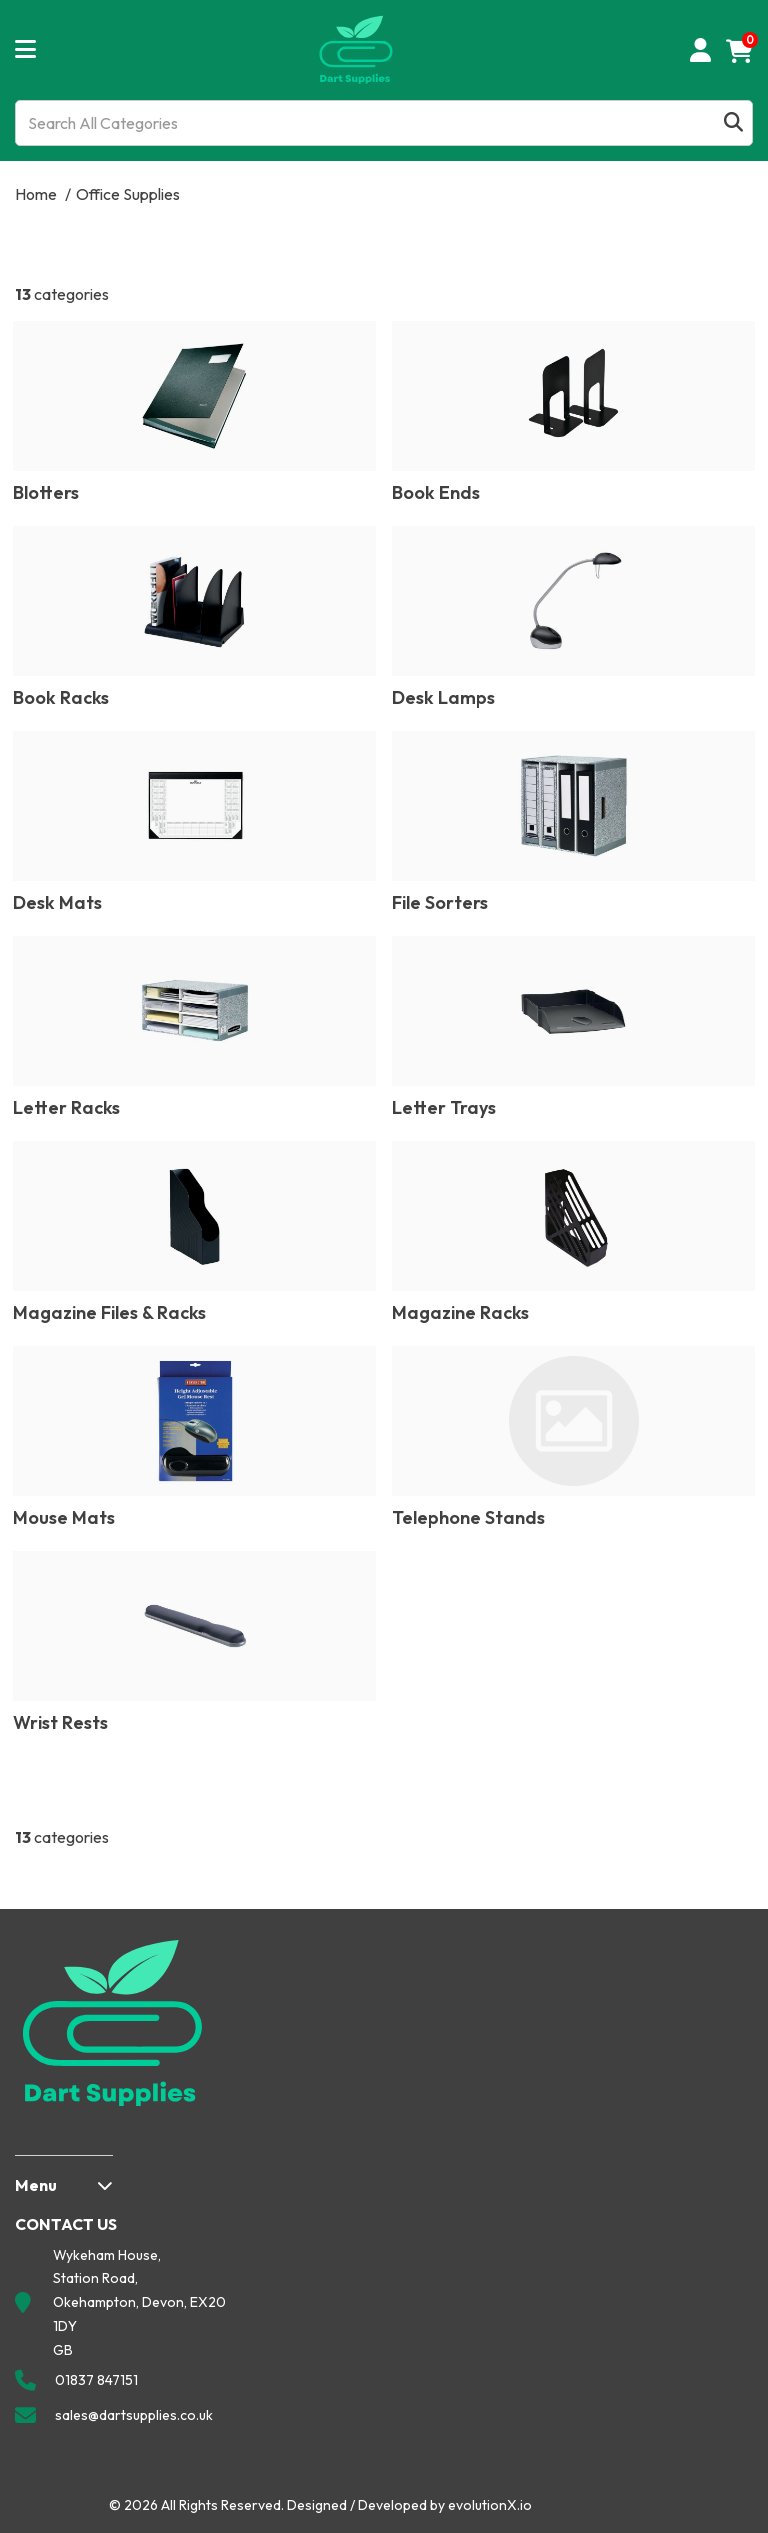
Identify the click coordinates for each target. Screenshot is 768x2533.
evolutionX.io (490, 2505)
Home (36, 194)
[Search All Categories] (384, 123)
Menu (36, 2185)
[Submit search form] (733, 123)
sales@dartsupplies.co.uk (134, 2415)
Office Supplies (128, 194)
